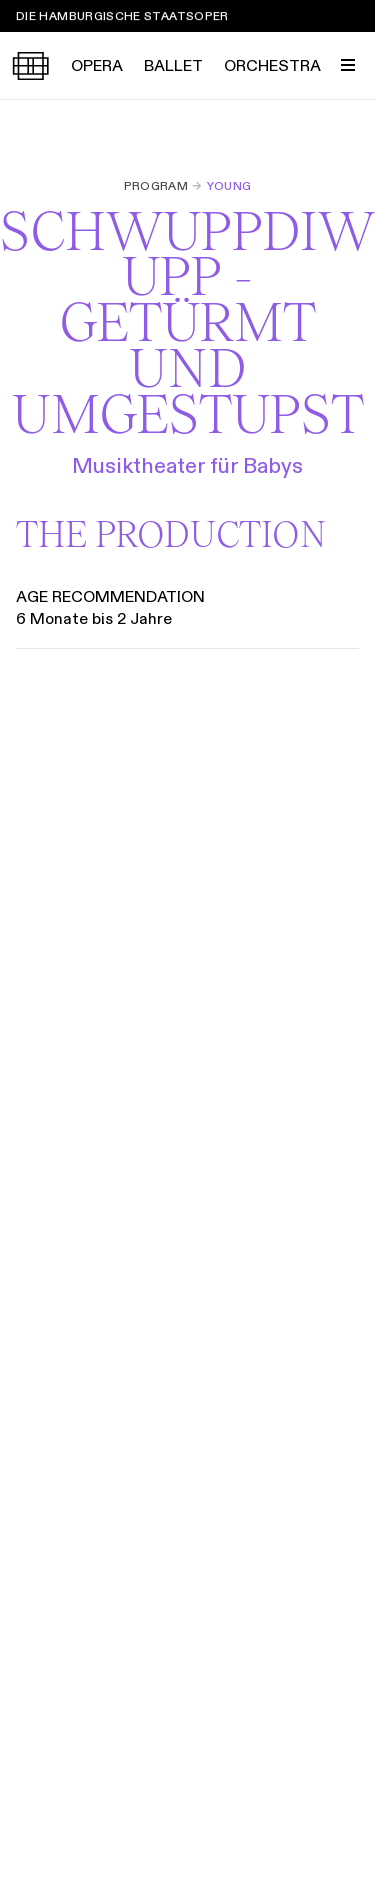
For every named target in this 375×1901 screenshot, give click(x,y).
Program (156, 186)
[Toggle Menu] (348, 65)
